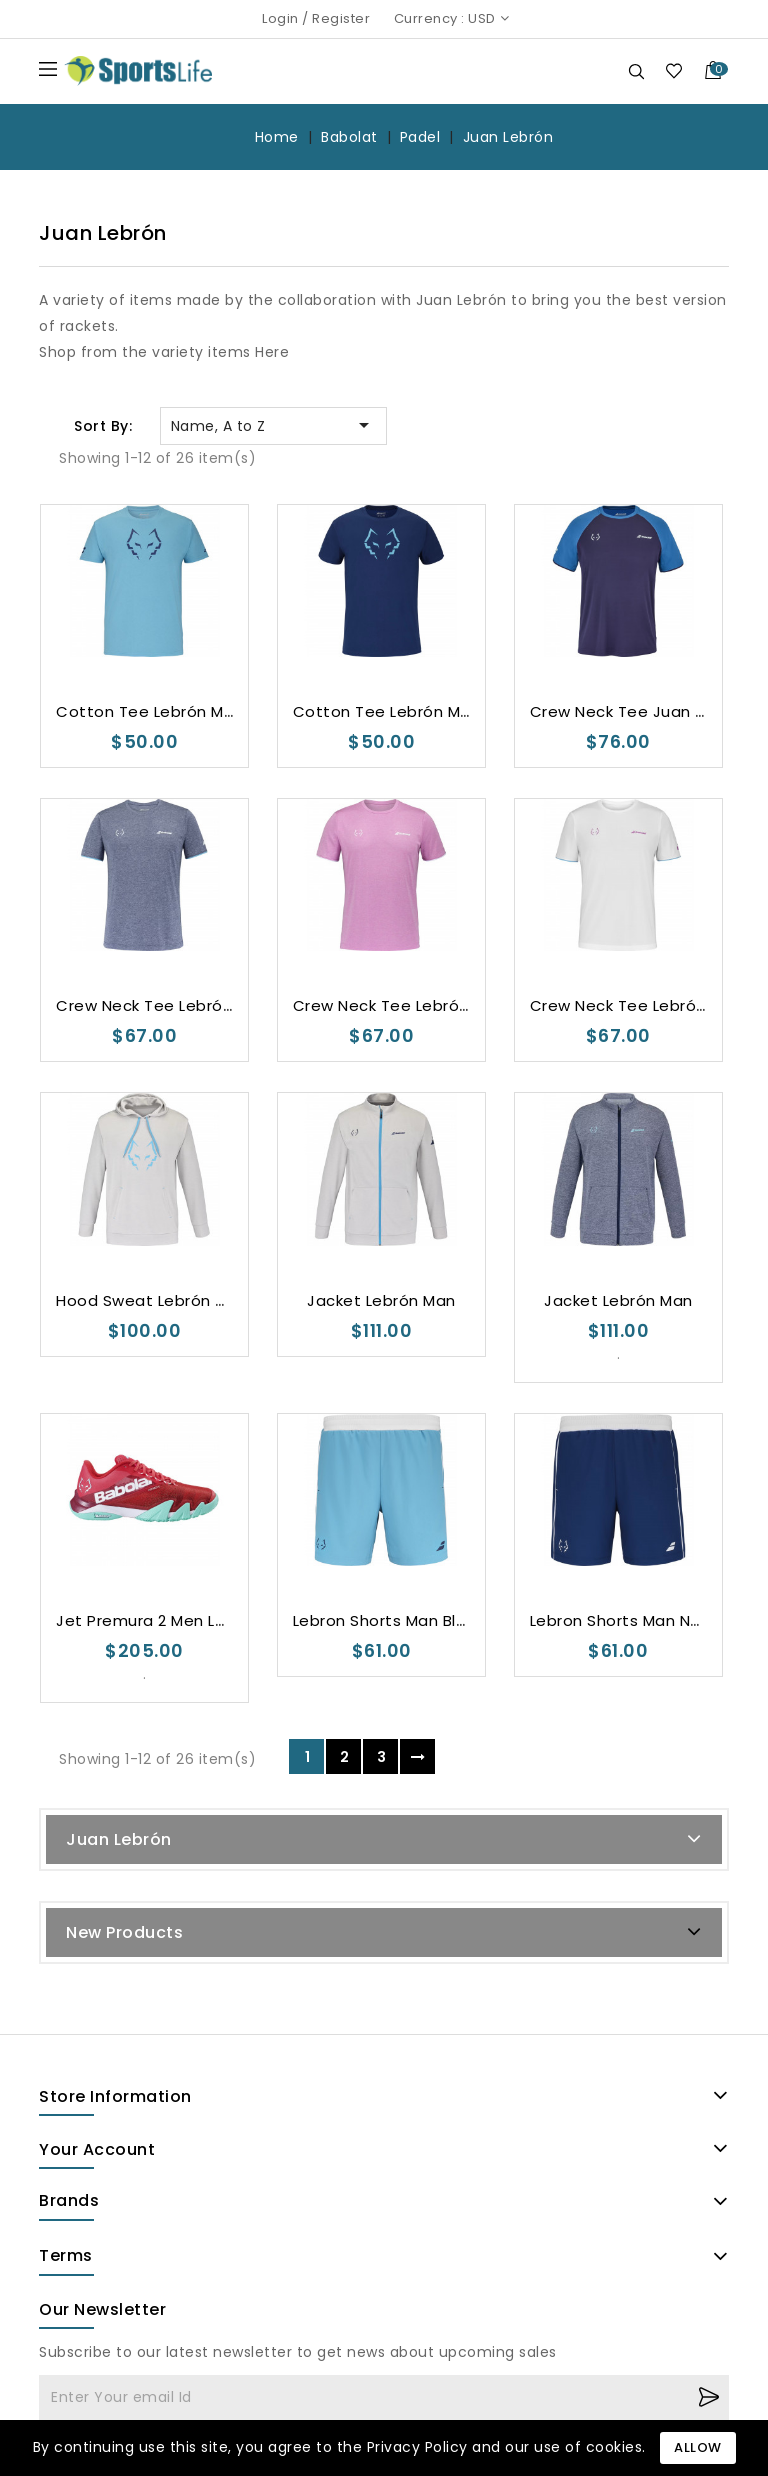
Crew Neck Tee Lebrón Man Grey (183, 1005)
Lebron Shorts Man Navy (624, 1620)
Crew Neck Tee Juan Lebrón (639, 711)
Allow (698, 2447)
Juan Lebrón (119, 1839)
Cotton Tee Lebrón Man (150, 711)
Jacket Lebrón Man (381, 1300)
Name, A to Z (273, 425)
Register (341, 18)
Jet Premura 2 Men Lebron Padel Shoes (209, 1620)
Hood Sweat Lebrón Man (152, 1300)
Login (280, 18)
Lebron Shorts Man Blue (384, 1620)
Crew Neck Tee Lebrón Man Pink (417, 1005)
